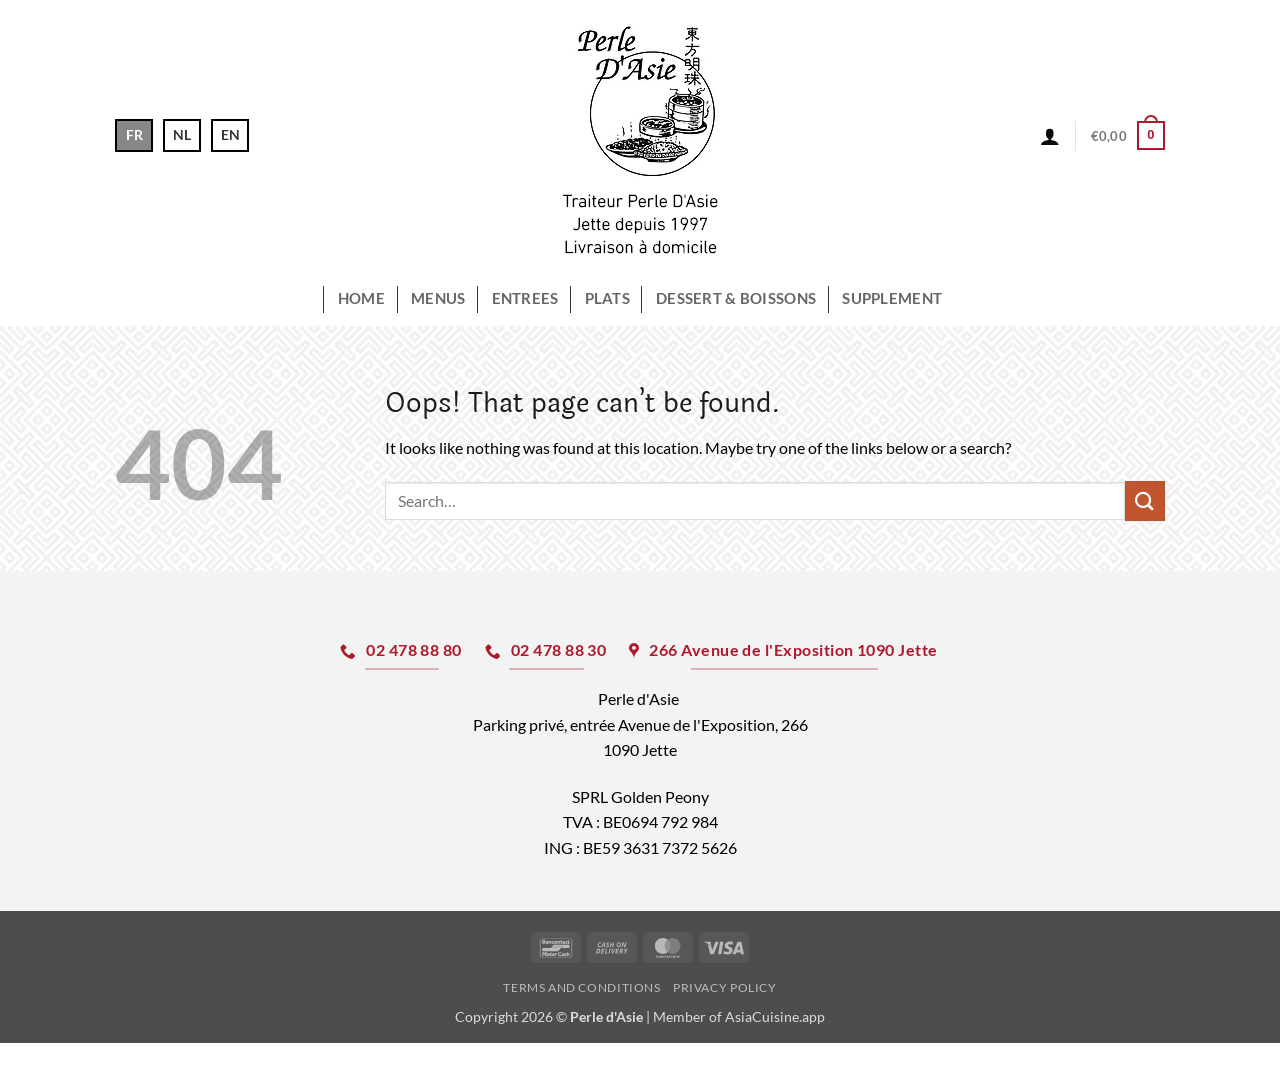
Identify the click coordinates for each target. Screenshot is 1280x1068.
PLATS (607, 298)
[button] (1050, 136)
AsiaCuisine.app (775, 1016)
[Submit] (1145, 500)
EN (230, 134)
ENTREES (525, 298)
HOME (361, 298)
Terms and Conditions (581, 987)
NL (182, 134)
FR (134, 134)
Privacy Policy (725, 987)
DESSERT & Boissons (736, 298)
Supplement (892, 298)
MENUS (438, 298)
